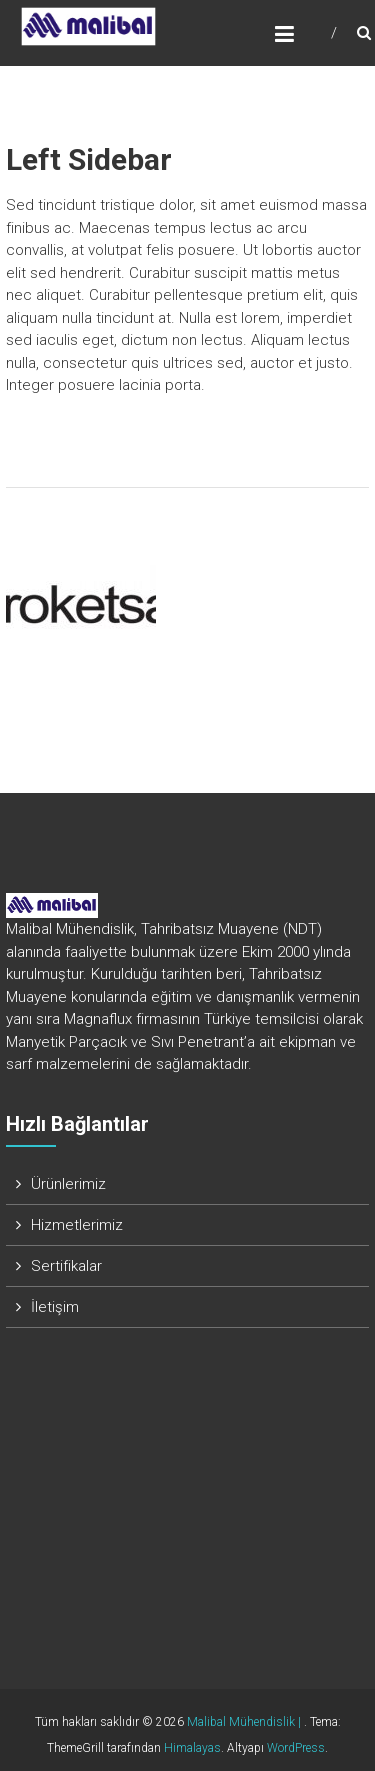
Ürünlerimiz (68, 1184)
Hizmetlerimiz (77, 1225)
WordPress (296, 1748)
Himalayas (192, 1748)
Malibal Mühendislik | (245, 1722)
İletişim (55, 1307)
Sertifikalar (66, 1266)
